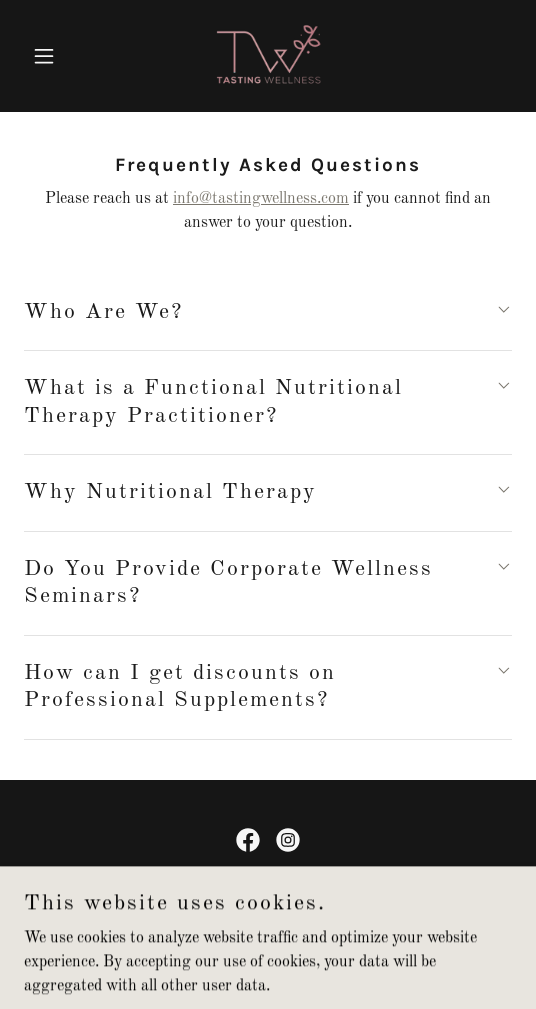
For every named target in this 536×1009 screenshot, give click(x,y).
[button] (60, 56)
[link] (268, 56)
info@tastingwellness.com (261, 199)
